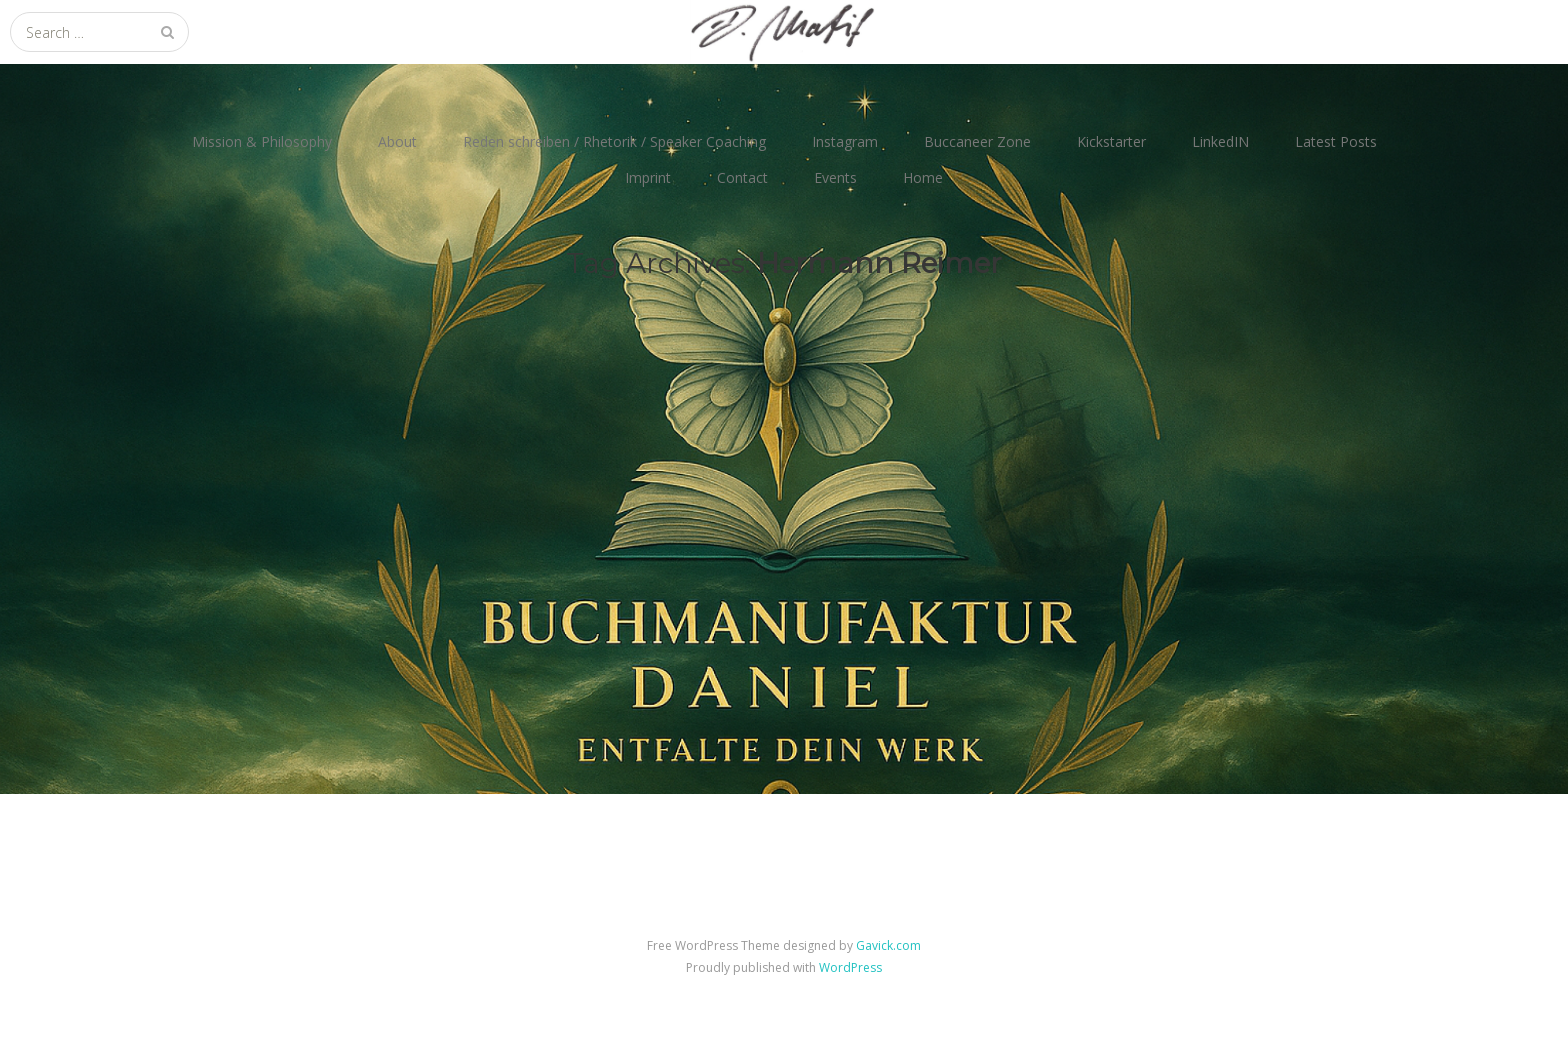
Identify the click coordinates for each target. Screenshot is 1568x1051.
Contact (742, 177)
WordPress (850, 967)
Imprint (648, 177)
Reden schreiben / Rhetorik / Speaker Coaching (614, 141)
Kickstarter (1111, 141)
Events (835, 177)
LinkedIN (1220, 141)
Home (923, 177)
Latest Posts (1336, 141)
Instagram (845, 141)
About (397, 141)
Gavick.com (888, 945)
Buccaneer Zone (977, 141)
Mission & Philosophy (262, 141)
